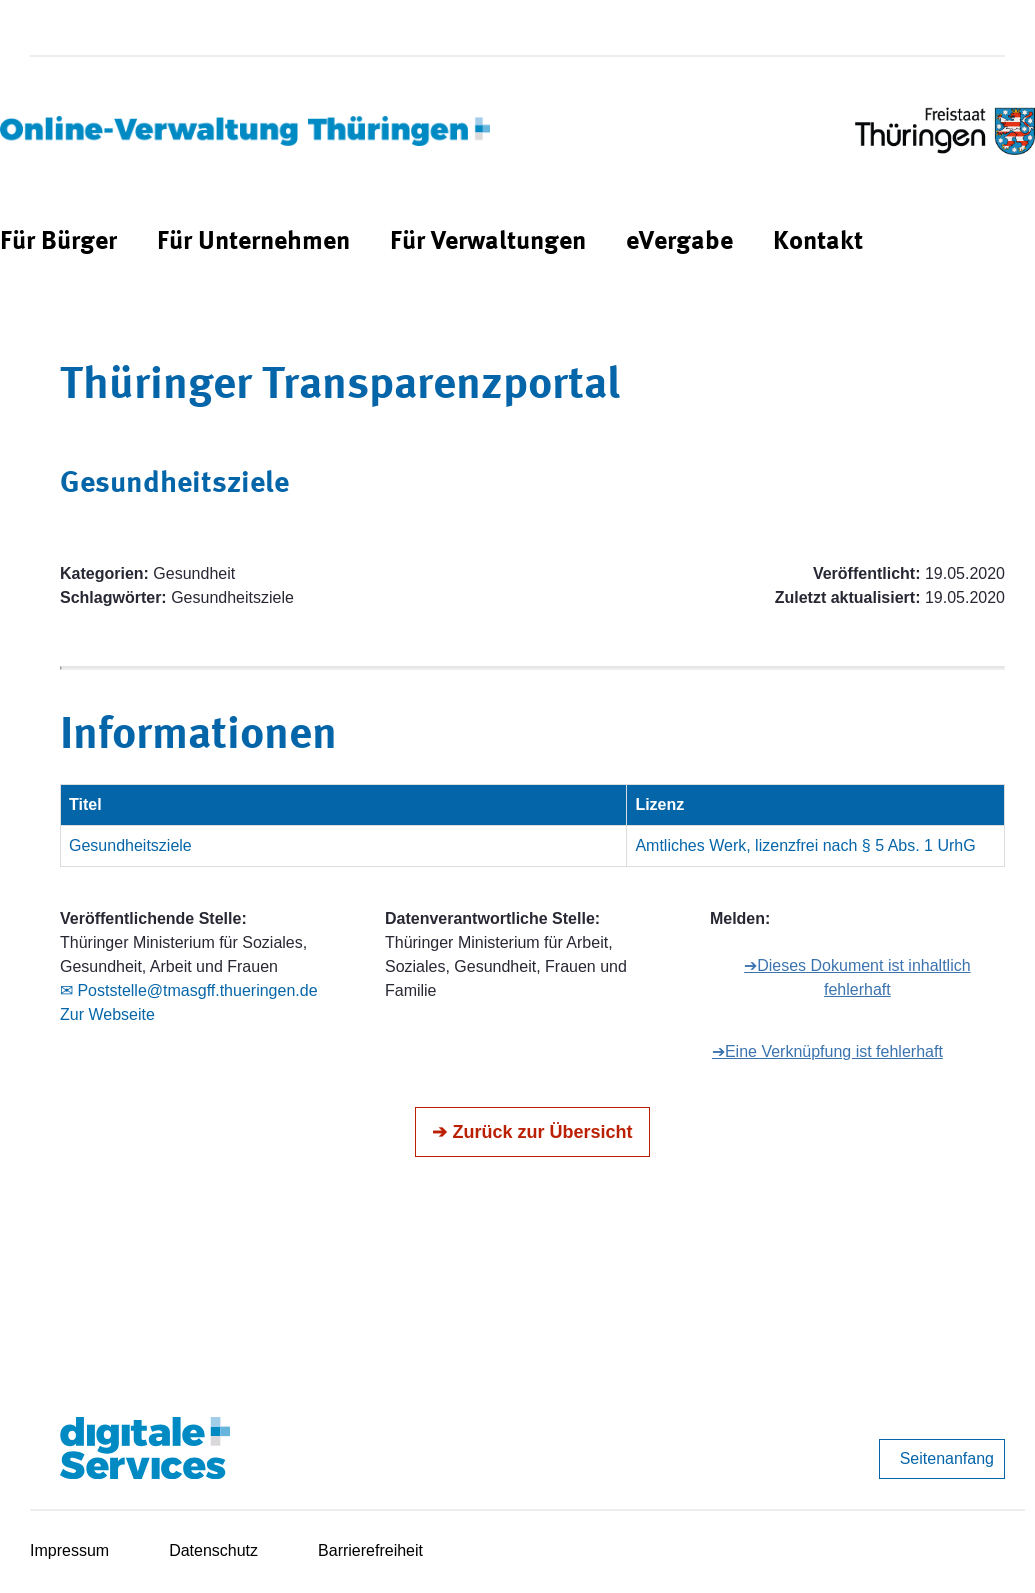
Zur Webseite (107, 1014)
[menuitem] (58, 242)
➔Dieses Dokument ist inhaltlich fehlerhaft (857, 977)
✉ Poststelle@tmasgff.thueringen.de (189, 990)
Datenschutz (213, 1550)
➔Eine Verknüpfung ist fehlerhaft (827, 1051)
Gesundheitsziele (130, 845)
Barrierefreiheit (370, 1550)
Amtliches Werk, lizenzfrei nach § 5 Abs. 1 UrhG (805, 845)
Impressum (69, 1550)
